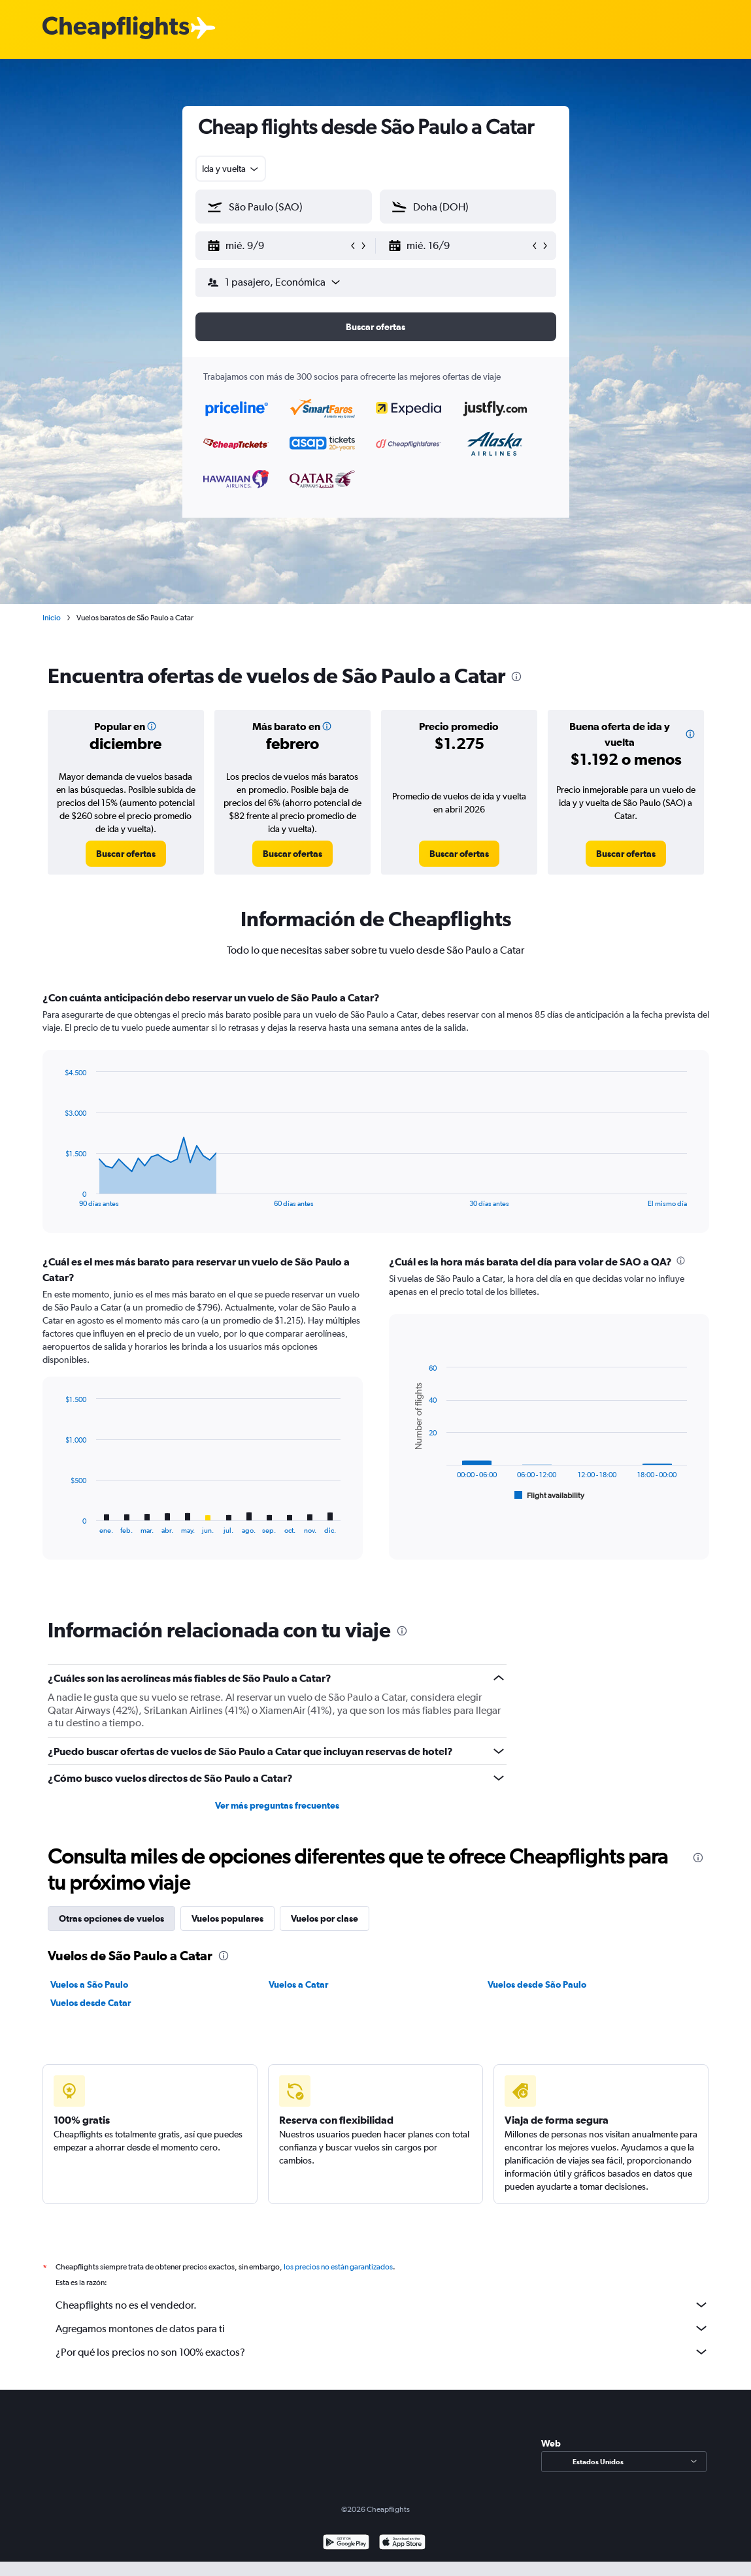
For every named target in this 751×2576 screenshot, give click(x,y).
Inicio (51, 617)
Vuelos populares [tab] (227, 1918)
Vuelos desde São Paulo (537, 1984)
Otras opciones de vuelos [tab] (111, 1918)
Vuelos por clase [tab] (324, 1918)
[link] (126, 854)
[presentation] (516, 676)
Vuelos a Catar (298, 1984)
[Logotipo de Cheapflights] (115, 28)
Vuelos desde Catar (90, 2003)
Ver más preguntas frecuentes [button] (277, 1805)
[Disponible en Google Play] (346, 2558)
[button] (277, 245)
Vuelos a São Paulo (89, 1984)
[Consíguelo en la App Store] (402, 2558)
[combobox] (231, 169)
